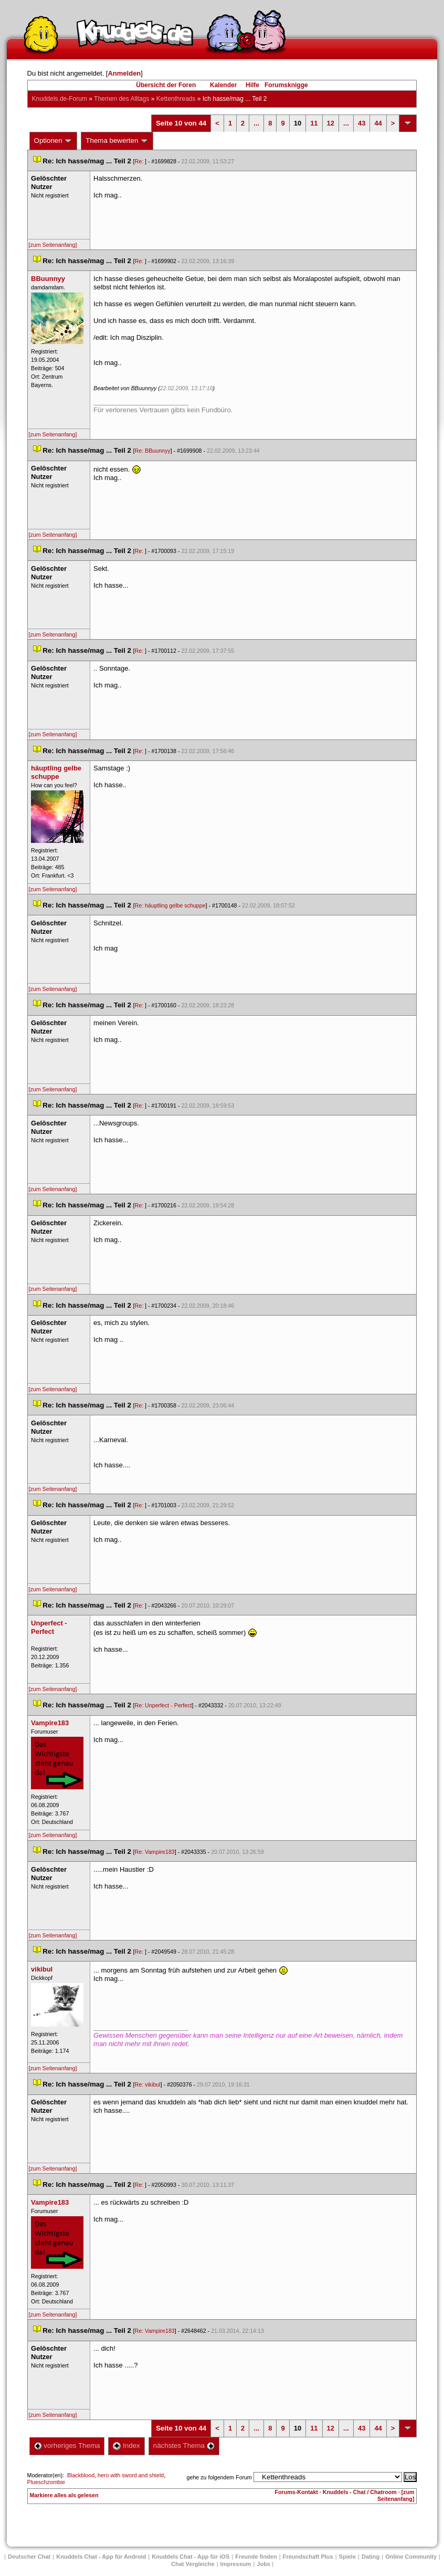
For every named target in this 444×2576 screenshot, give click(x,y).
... (256, 123)
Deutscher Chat (29, 2556)
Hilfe (252, 85)
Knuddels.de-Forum (59, 98)
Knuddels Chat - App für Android (101, 2556)
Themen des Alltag (121, 98)
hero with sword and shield (131, 2475)
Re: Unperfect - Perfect (163, 1705)
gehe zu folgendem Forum (219, 2477)
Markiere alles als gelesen (64, 2495)
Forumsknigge (286, 85)
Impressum (235, 2564)
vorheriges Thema (67, 2445)
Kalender (223, 85)
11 (314, 123)
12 (330, 123)
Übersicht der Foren (166, 85)
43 (361, 123)
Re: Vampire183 (155, 1852)
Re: (140, 161)
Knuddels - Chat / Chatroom (360, 2492)
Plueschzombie (46, 2482)
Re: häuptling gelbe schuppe (170, 905)
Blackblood (80, 2475)
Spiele (347, 2556)
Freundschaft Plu (308, 2556)
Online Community (411, 2556)
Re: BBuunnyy (153, 450)
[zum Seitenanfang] (53, 245)
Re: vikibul (148, 2084)
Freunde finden (256, 2556)
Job (263, 2564)
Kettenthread (176, 98)
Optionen (53, 141)
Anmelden (124, 73)
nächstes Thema (184, 2445)
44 (378, 123)
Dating (370, 2556)
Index (126, 2445)
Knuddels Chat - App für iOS (190, 2556)
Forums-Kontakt (296, 2492)
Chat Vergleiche (193, 2564)
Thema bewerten (117, 141)
